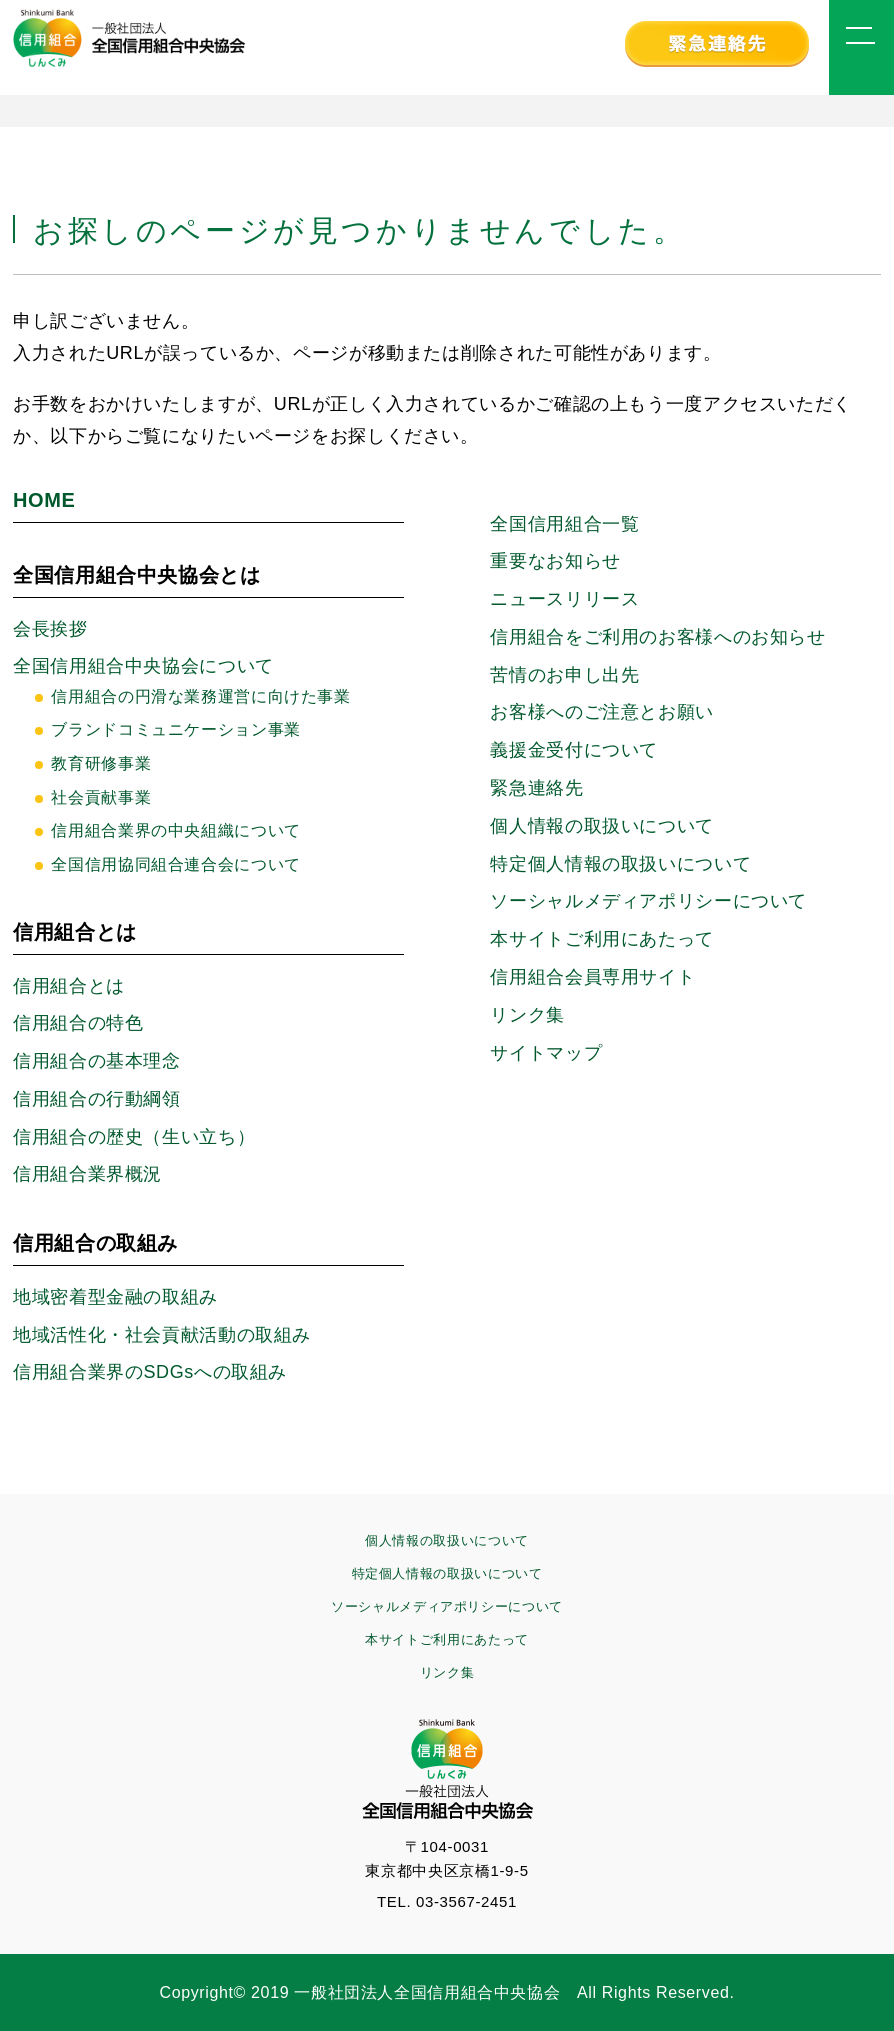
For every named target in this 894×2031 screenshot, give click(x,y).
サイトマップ (546, 1053)
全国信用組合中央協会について (143, 666)
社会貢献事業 (101, 797)
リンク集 (527, 1015)
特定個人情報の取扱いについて (620, 864)
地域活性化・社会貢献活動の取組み (162, 1335)
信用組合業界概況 (87, 1174)
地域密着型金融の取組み (115, 1297)
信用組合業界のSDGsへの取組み (150, 1372)
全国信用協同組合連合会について (175, 864)
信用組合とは (69, 986)
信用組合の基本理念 (97, 1061)
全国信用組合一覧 (564, 524)
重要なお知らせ (555, 561)
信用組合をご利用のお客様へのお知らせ (657, 637)
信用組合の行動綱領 (97, 1099)
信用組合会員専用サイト (592, 977)
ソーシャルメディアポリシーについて (447, 1606)
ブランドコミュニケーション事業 (175, 729)
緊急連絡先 (536, 788)
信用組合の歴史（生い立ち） (134, 1137)
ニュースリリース (564, 599)
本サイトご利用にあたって (602, 939)
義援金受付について (574, 750)
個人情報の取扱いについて (602, 826)
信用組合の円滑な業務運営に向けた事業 (200, 696)
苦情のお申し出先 (564, 675)
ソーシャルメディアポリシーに (648, 901)
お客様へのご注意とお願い (602, 712)
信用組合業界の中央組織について (175, 830)
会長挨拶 (50, 629)
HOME (44, 500)
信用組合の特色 (78, 1023)
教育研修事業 (101, 763)
